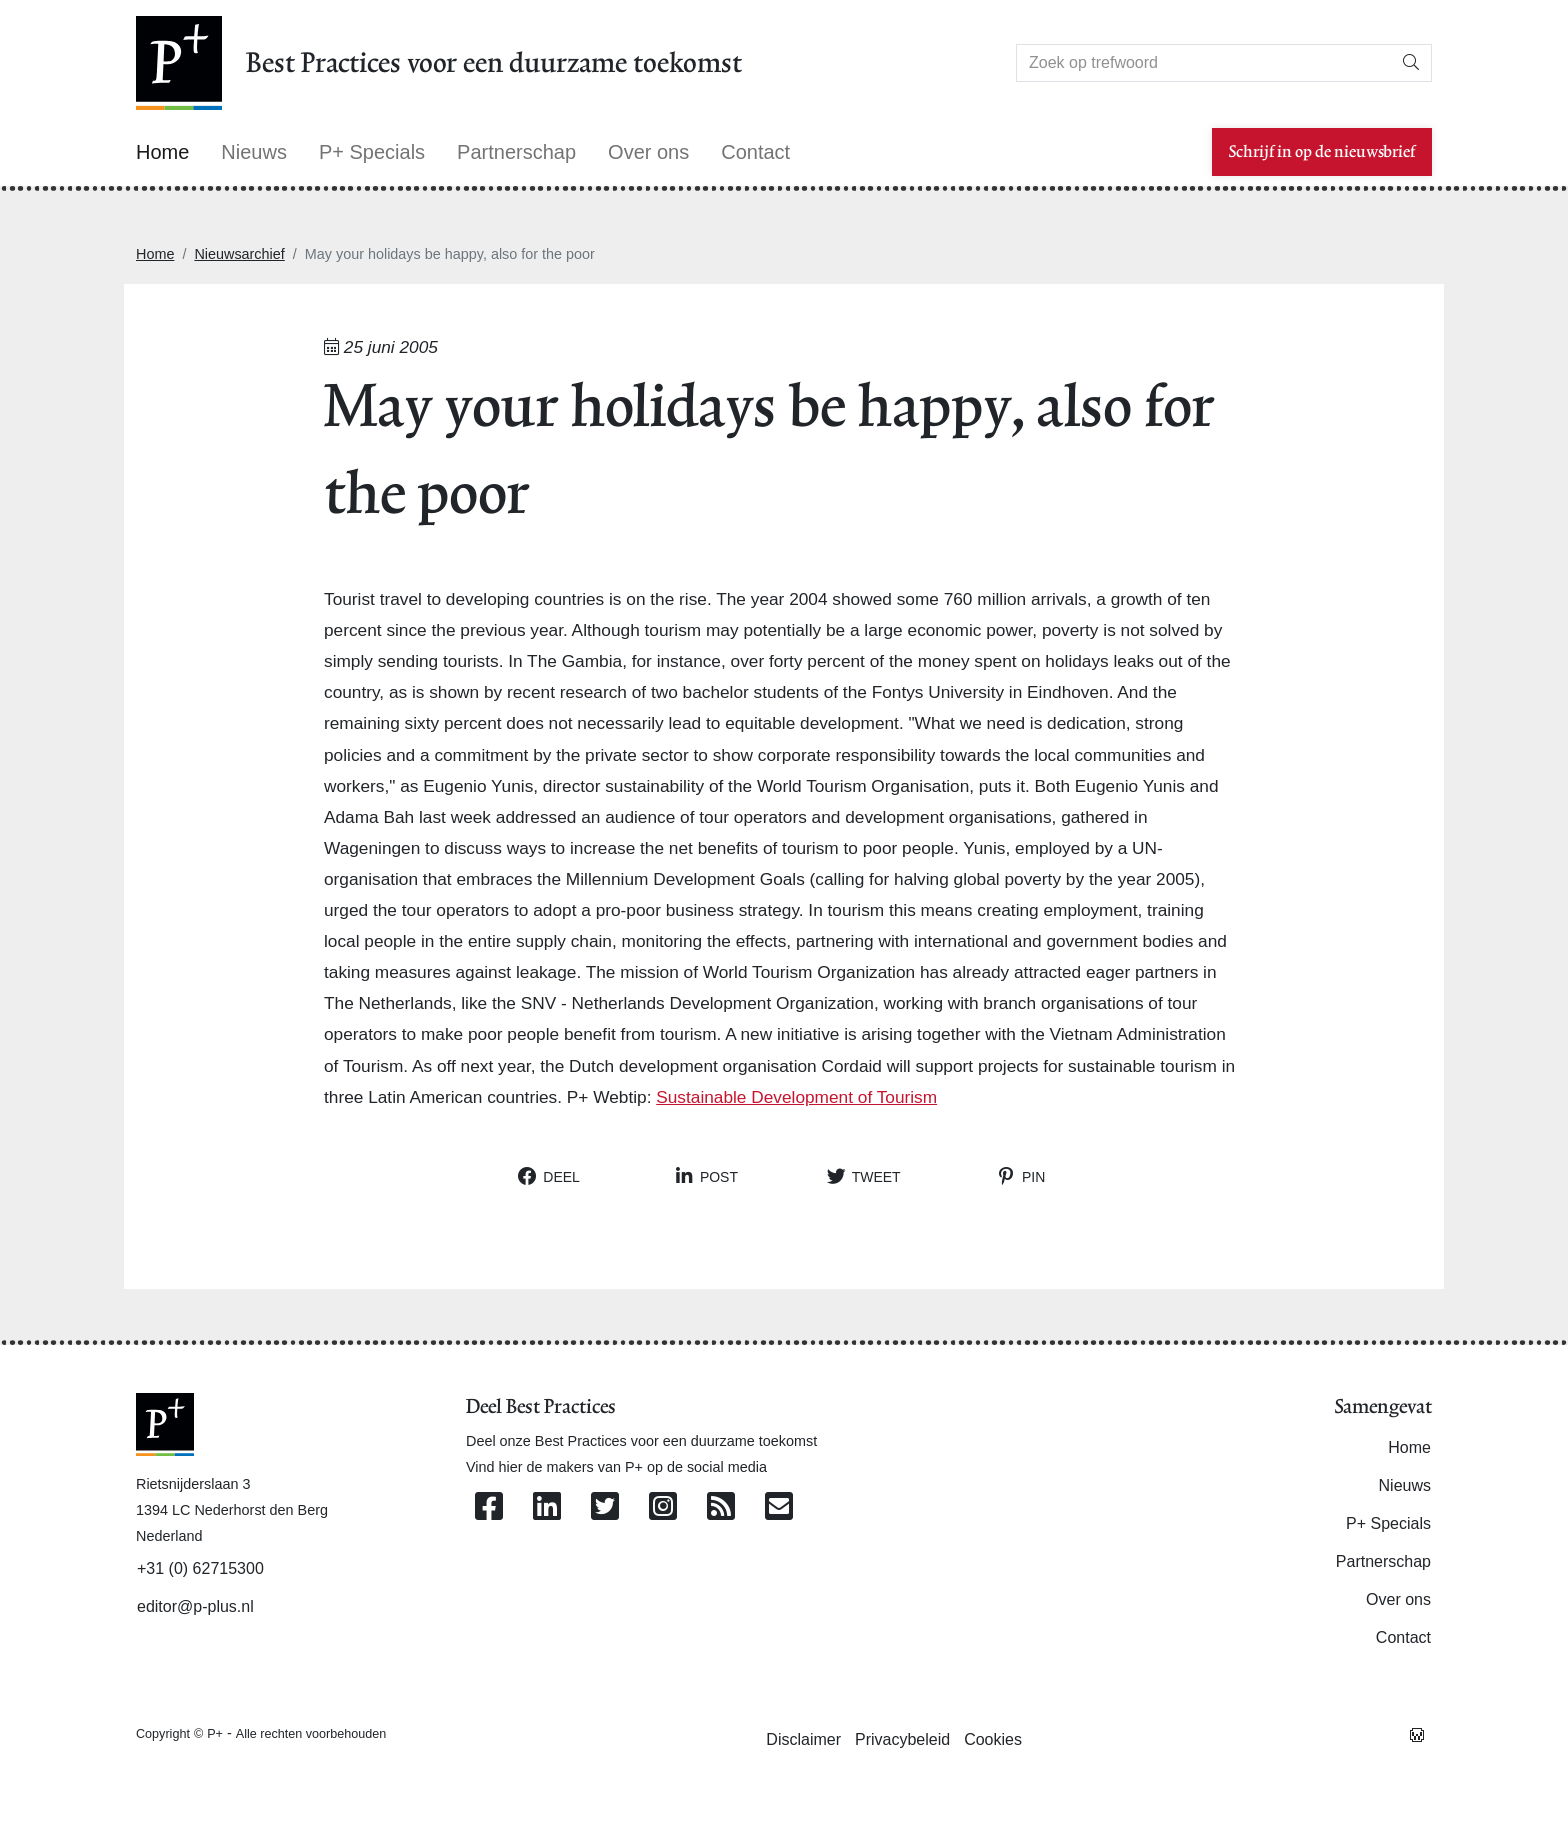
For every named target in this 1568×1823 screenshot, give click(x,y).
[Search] (1204, 63)
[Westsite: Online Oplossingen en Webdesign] (1417, 1733)
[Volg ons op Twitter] (605, 1507)
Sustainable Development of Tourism (796, 1097)
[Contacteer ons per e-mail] (779, 1507)
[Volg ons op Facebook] (489, 1507)
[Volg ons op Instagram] (663, 1507)
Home (155, 254)
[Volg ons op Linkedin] (547, 1507)
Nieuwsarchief (239, 254)
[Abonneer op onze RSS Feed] (721, 1507)
